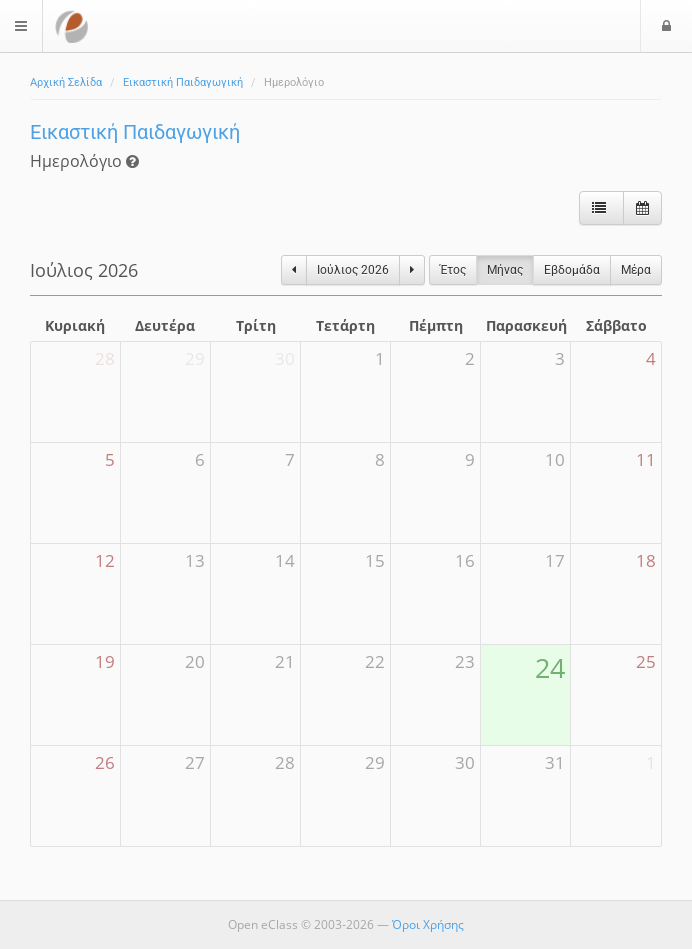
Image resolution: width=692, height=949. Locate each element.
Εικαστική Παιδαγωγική (183, 82)
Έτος (453, 270)
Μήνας (505, 270)
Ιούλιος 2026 (353, 270)
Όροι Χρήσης (428, 924)
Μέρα (636, 270)
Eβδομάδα (572, 270)
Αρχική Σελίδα (66, 82)
